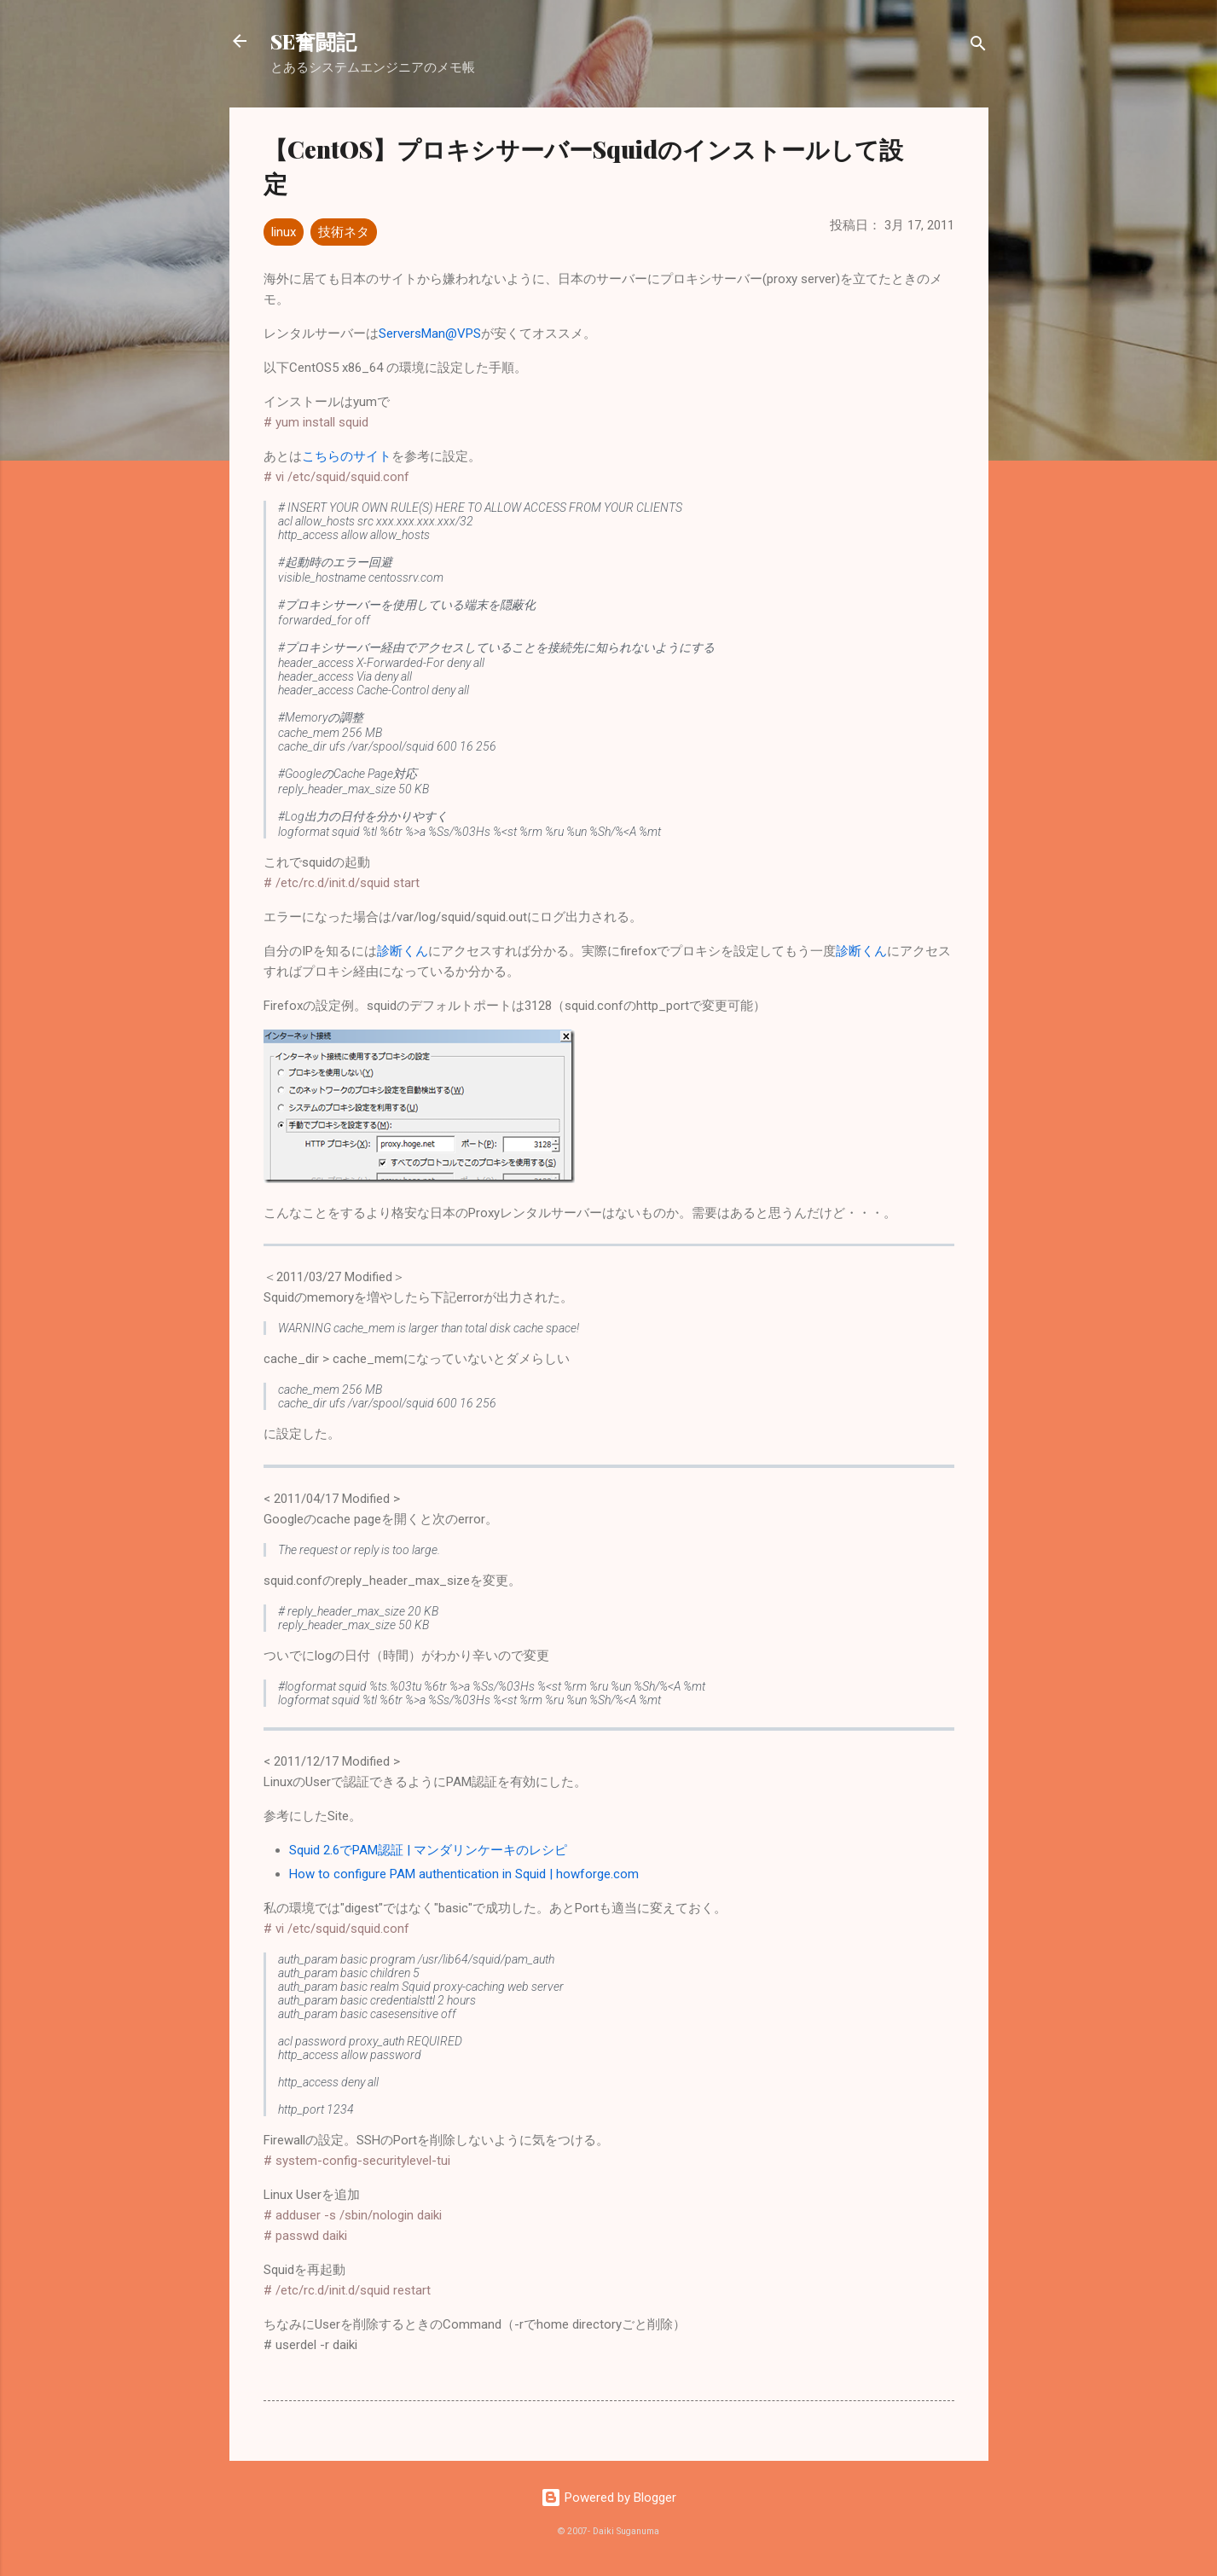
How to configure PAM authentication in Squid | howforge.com (464, 1874)
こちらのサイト (346, 456)
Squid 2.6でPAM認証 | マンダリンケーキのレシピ (428, 1850)
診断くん (402, 951)
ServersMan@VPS (430, 333)
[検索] (978, 46)
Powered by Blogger (608, 2497)
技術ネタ (343, 232)
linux (283, 232)
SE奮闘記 (313, 41)
